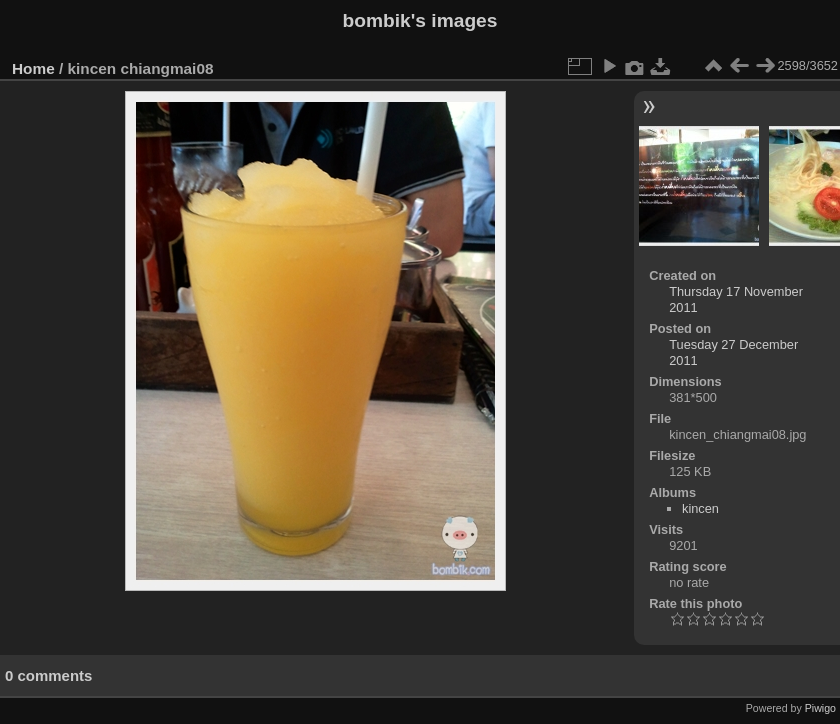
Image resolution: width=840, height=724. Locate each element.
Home (33, 68)
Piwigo (820, 708)
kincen (700, 508)
